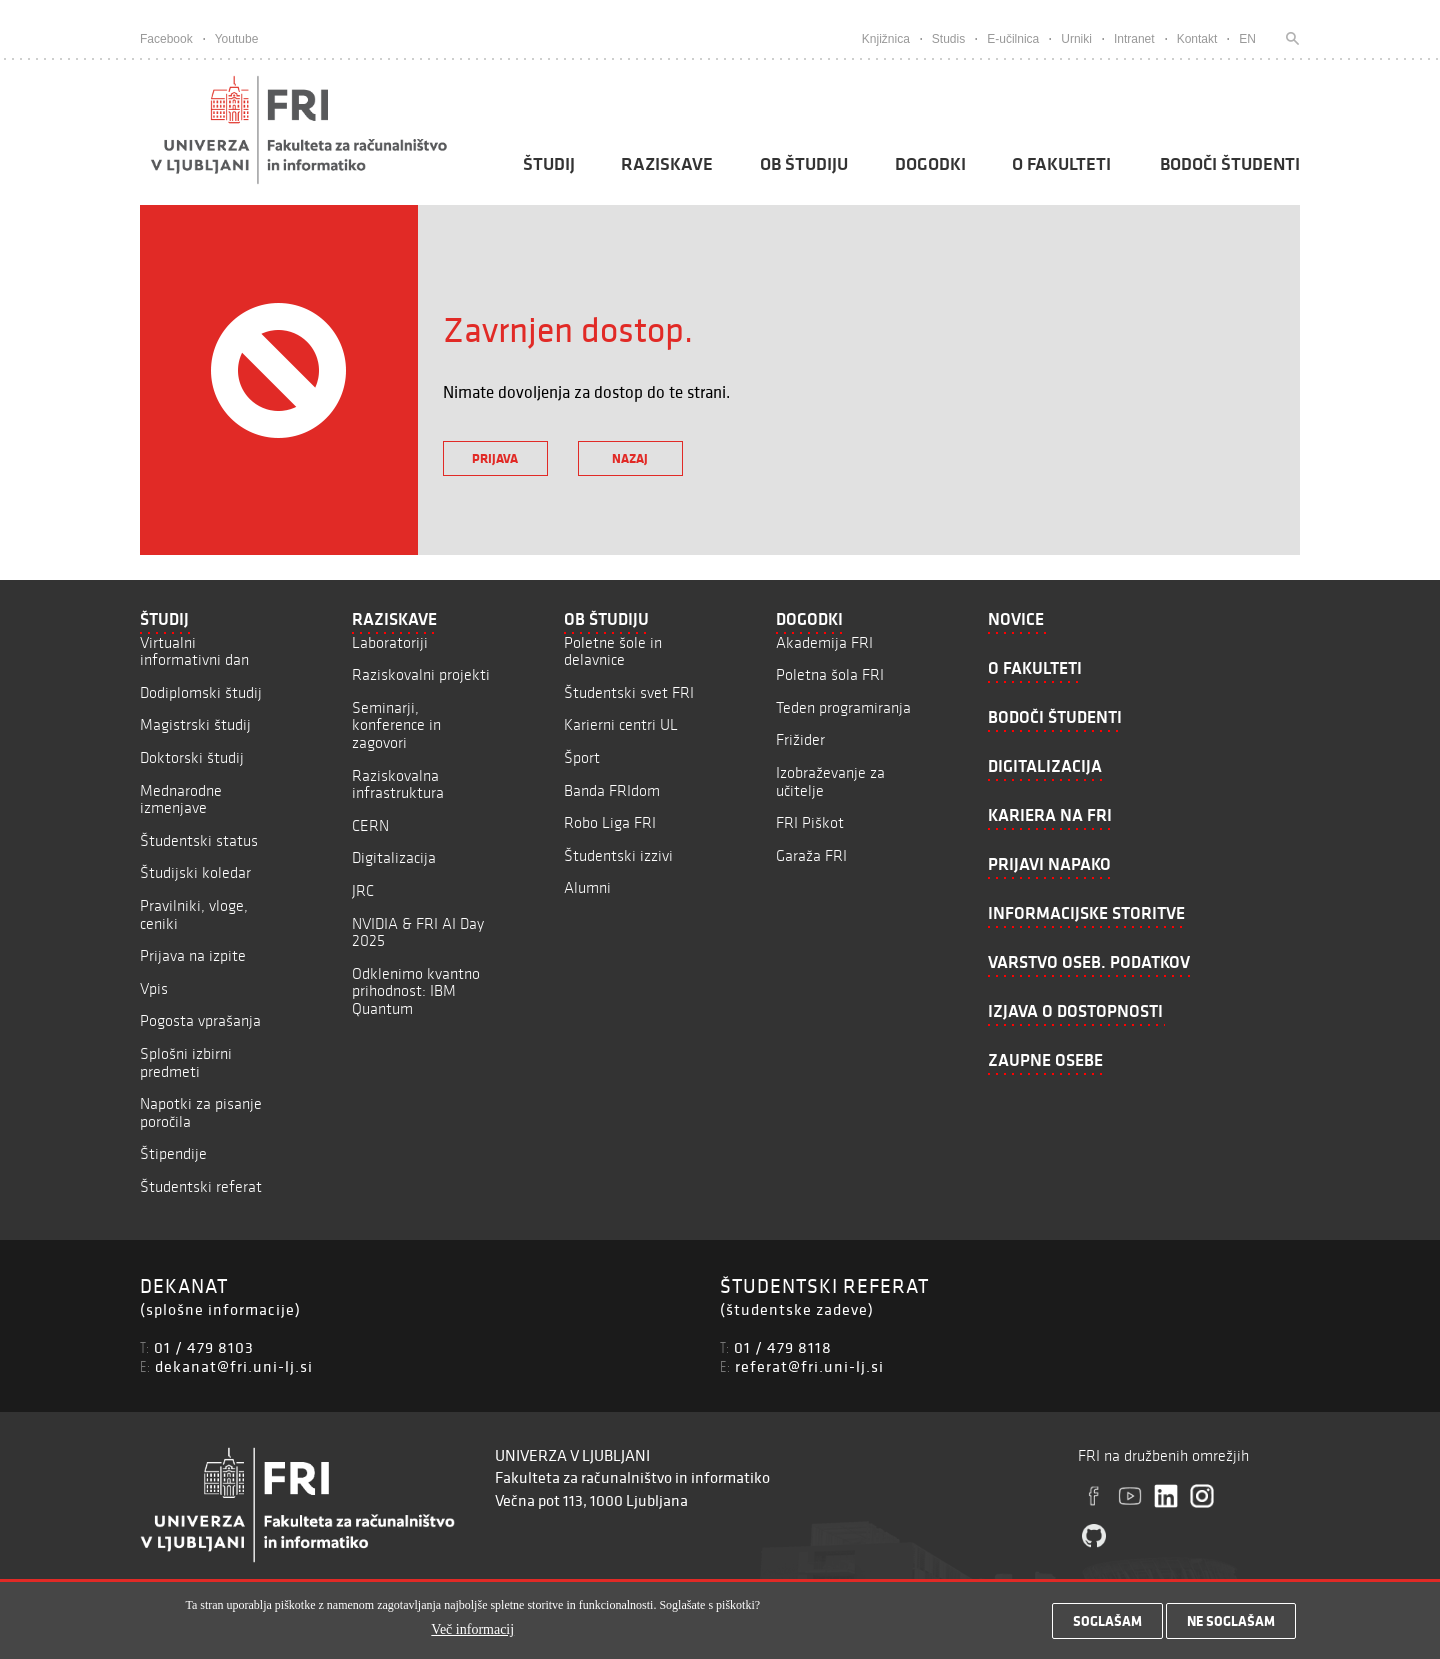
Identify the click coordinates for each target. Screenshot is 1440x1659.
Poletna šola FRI (830, 674)
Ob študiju (804, 164)
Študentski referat (201, 1186)
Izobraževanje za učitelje (830, 781)
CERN (370, 825)
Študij (549, 164)
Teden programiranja (843, 707)
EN (1247, 39)
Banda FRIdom (612, 790)
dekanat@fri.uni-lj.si (234, 1366)
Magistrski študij (195, 724)
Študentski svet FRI (629, 692)
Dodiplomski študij (201, 692)
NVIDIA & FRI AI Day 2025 (418, 932)
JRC (363, 890)
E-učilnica (1013, 39)
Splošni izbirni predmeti (186, 1062)
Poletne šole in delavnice (613, 651)
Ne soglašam (1231, 1628)
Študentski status (199, 840)
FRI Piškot (810, 822)
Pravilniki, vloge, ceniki (194, 914)
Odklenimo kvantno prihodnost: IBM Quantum (416, 991)
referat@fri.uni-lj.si (809, 1366)
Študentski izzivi (618, 855)
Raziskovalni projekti (421, 674)
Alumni (587, 887)
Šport (582, 757)
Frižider (800, 739)
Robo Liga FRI (610, 822)
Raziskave (667, 164)
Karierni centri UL (621, 724)
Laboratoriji (390, 642)
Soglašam (1107, 1628)
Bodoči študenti (1230, 164)
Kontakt (1197, 39)
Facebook (166, 39)
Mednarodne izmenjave (181, 799)
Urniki (1076, 39)
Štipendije (173, 1153)
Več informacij (472, 1636)
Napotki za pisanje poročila (201, 1112)
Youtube (237, 39)
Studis (948, 39)
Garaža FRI (811, 855)
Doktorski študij (192, 757)
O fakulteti (1061, 164)
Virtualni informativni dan (194, 651)
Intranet (1134, 39)
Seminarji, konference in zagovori (396, 725)
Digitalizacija (394, 857)
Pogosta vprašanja (200, 1020)
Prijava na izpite (193, 955)
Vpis (154, 988)
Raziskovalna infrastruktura (398, 784)
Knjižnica (886, 39)
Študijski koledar (195, 872)
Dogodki (930, 164)
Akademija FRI (824, 642)
